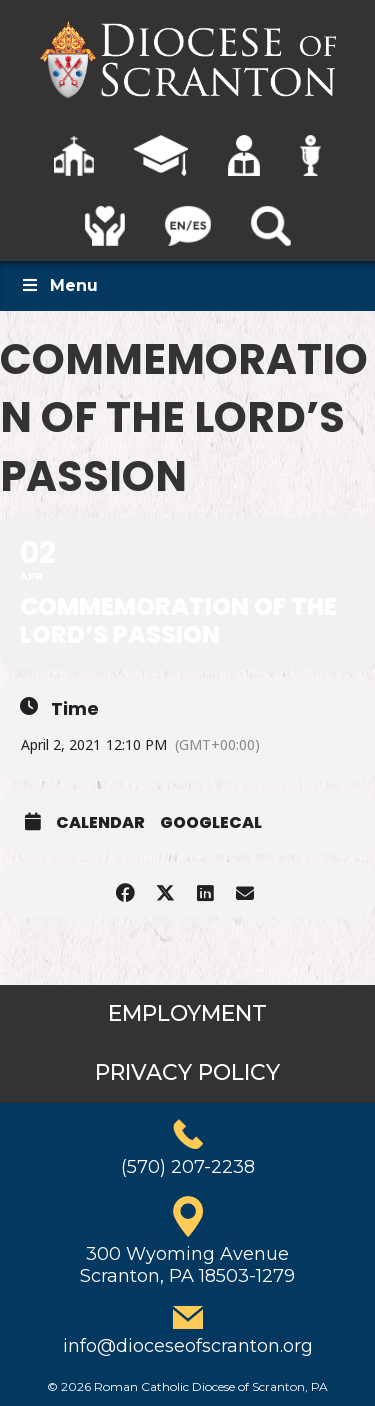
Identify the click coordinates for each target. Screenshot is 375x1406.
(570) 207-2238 (188, 1167)
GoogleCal (211, 823)
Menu (59, 285)
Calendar (100, 823)
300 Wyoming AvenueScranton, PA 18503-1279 (187, 1265)
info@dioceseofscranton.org (188, 1346)
